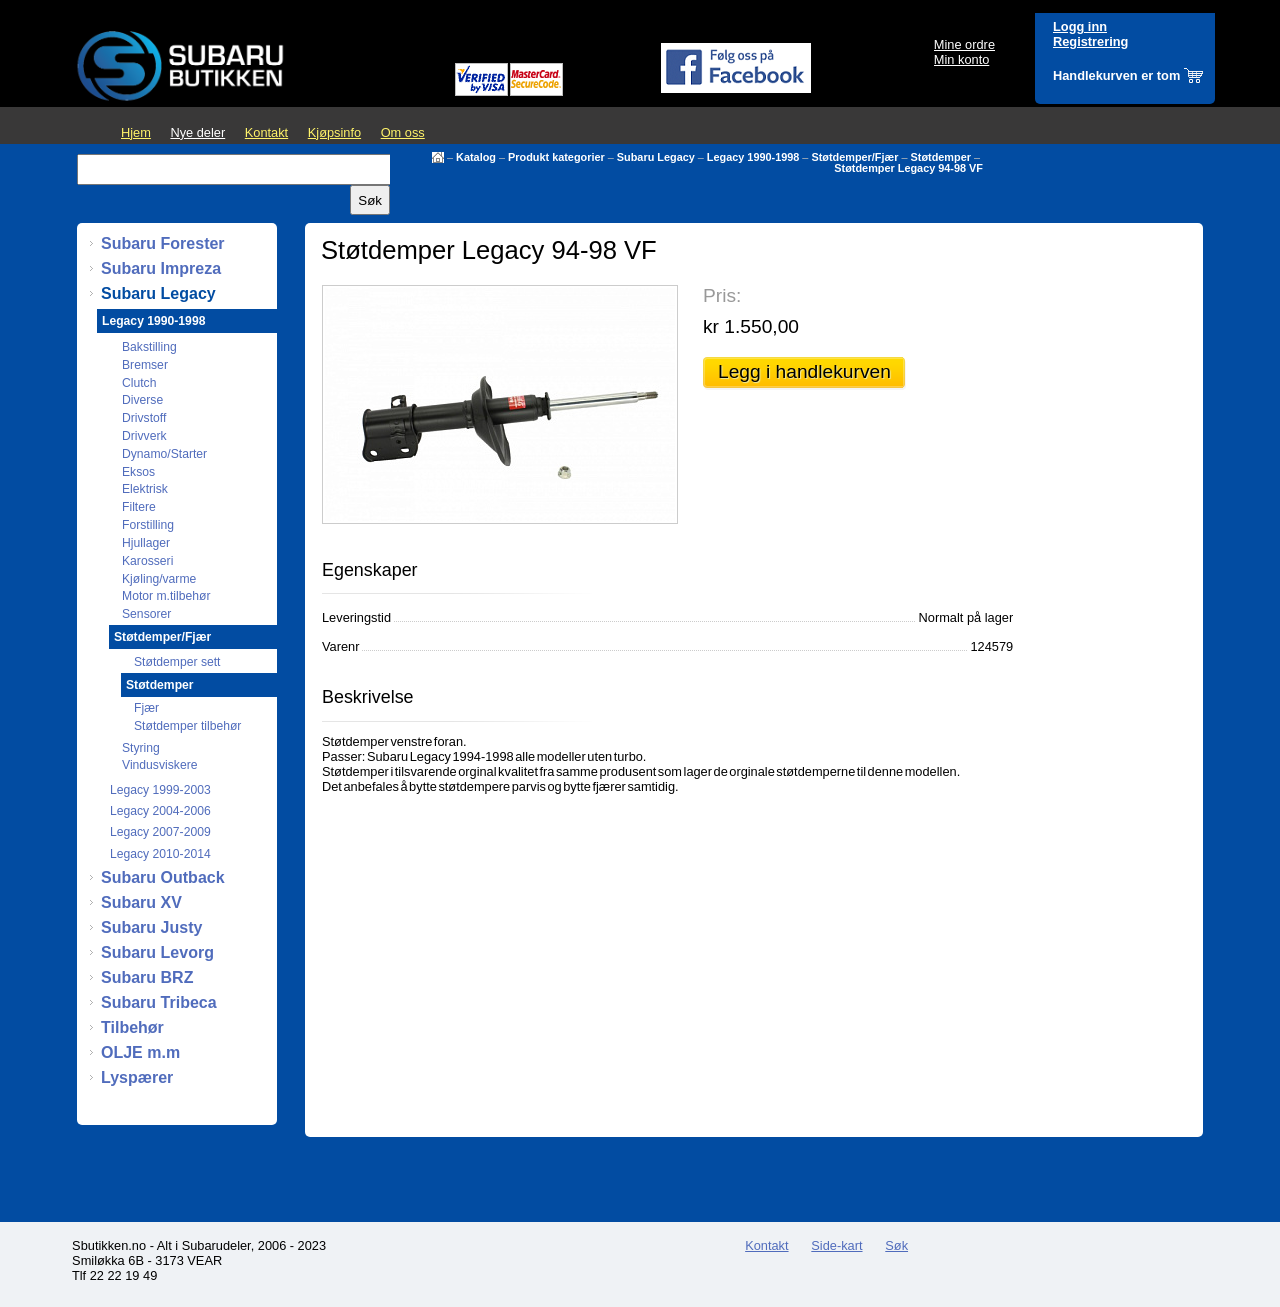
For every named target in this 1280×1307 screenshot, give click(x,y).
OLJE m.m (140, 1052)
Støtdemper (941, 157)
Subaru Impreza (161, 268)
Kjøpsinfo (334, 132)
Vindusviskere (159, 765)
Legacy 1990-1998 (753, 157)
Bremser (145, 365)
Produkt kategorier (556, 157)
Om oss (403, 132)
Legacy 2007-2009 (160, 832)
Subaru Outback (163, 877)
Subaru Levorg (157, 952)
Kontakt (266, 132)
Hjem (136, 132)
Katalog (476, 157)
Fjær (146, 708)
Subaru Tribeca (159, 1002)
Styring (141, 748)
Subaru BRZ (147, 977)
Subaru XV (141, 902)
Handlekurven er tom (1116, 75)
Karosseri (147, 561)
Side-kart (836, 1245)
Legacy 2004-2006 (160, 811)
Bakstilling (149, 347)
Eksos (138, 472)
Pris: (722, 295)
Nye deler (197, 132)
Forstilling (148, 525)
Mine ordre (964, 44)
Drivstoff (144, 418)
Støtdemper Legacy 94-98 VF (908, 168)
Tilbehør (132, 1027)
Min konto (961, 59)
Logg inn (1080, 26)
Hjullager (146, 543)
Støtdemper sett (177, 662)
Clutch (139, 383)
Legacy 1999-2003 (160, 790)
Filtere (139, 507)
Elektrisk (145, 489)
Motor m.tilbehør (166, 596)
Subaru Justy (151, 927)
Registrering (1090, 41)
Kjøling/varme (159, 579)
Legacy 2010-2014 (160, 854)
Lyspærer (137, 1077)
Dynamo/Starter (164, 454)
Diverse (142, 400)
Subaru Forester (163, 243)
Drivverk (144, 436)
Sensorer (146, 614)
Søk (896, 1245)
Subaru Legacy (656, 157)
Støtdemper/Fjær (854, 157)
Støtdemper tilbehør (187, 726)
